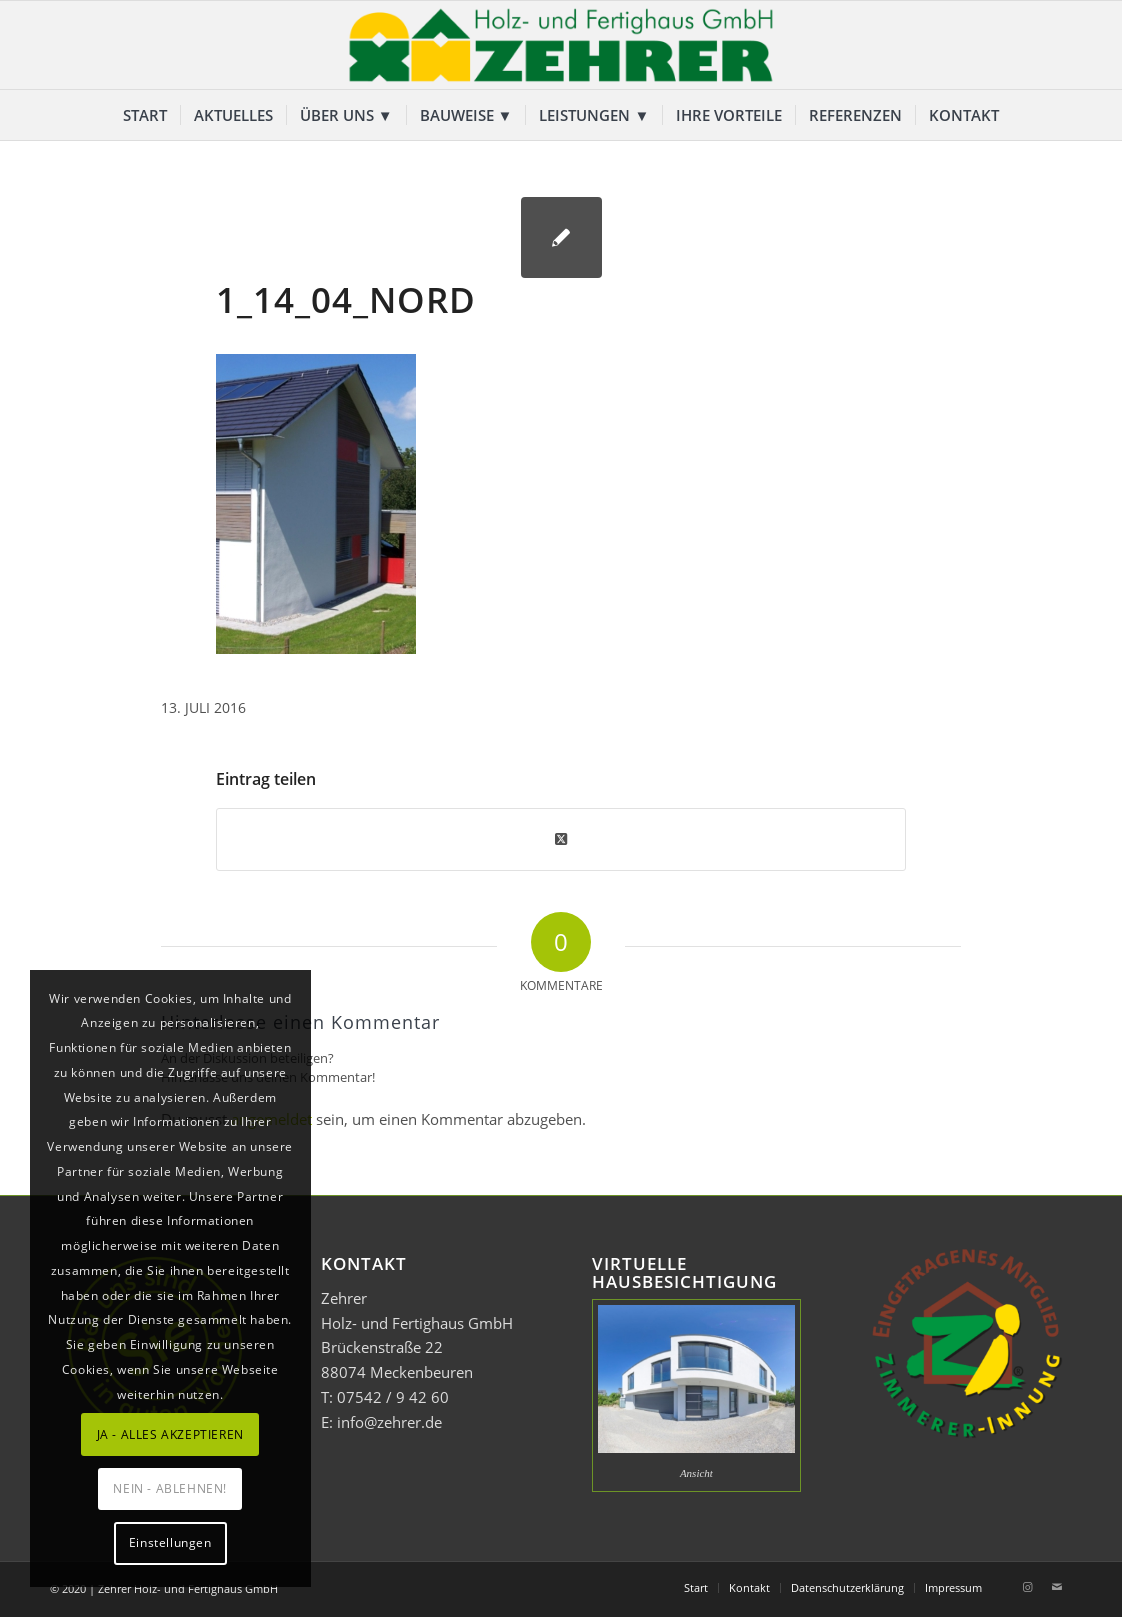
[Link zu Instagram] (1027, 1587)
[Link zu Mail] (1057, 1587)
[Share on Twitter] (561, 839)
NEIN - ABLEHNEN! (170, 1488)
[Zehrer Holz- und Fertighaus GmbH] (561, 45)
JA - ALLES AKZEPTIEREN (170, 1434)
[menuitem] (145, 115)
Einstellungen (170, 1542)
